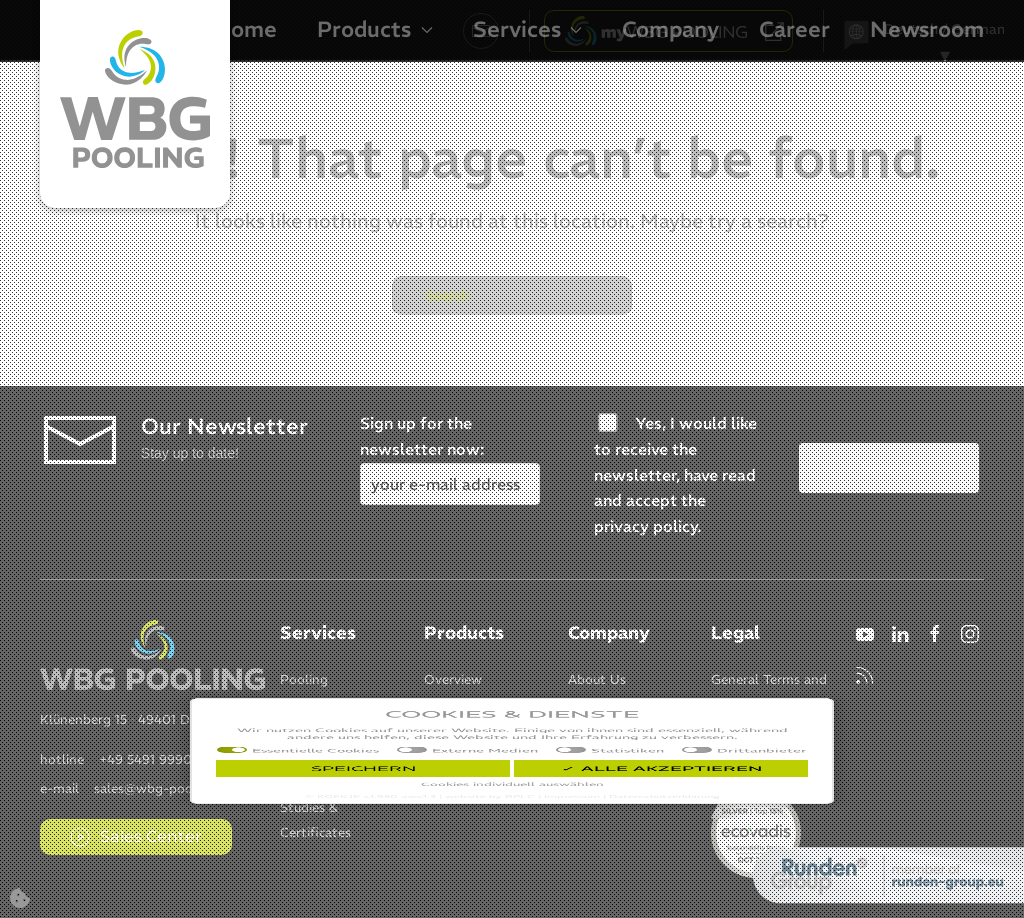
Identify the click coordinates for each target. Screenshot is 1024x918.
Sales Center (136, 837)
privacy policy (645, 526)
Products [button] (375, 29)
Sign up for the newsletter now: (450, 453)
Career (794, 29)
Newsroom (927, 29)
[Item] (304, 678)
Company (670, 29)
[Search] (512, 296)
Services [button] (528, 29)
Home (245, 29)
